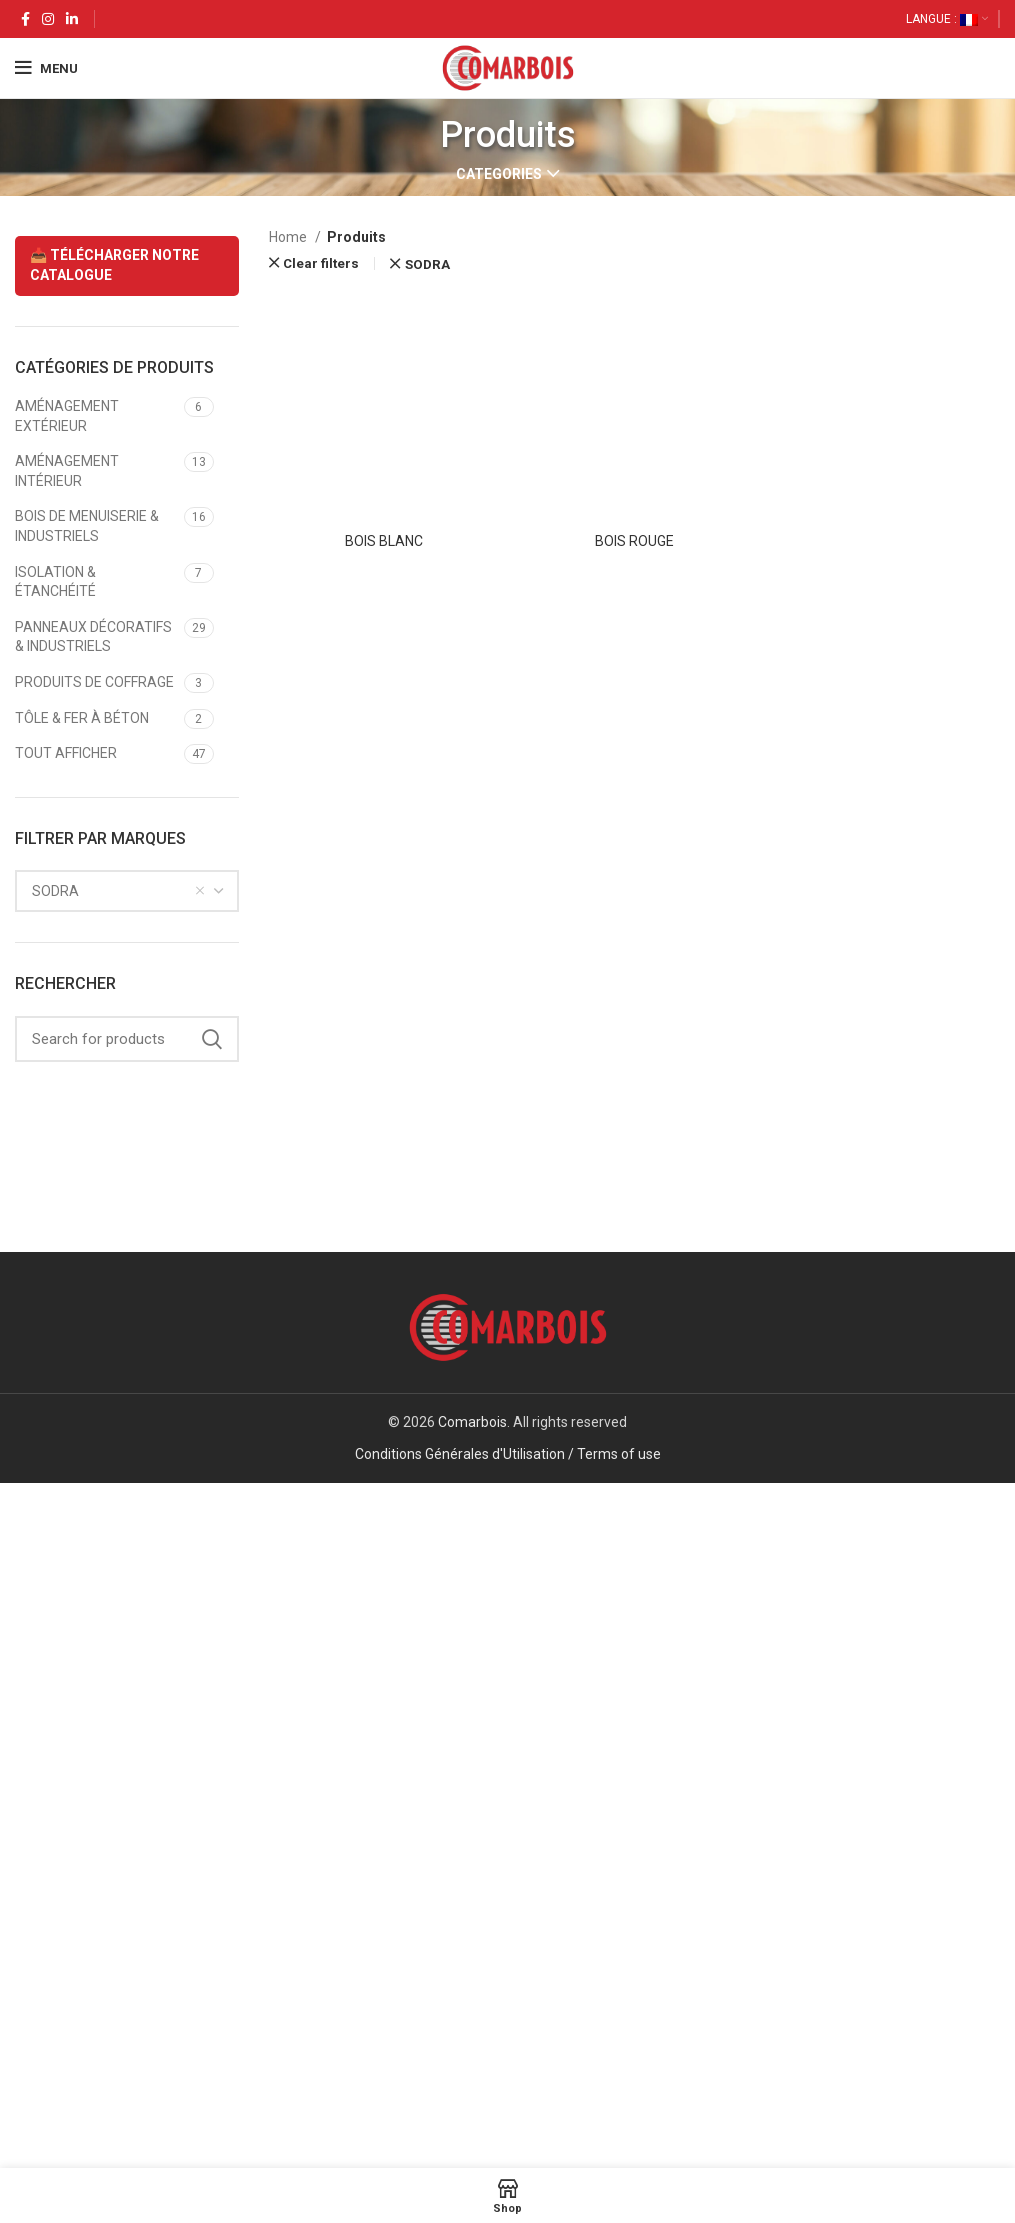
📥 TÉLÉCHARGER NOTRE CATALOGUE (114, 265)
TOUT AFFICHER (66, 753)
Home (289, 237)
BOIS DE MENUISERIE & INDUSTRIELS (87, 526)
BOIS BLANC (384, 1810)
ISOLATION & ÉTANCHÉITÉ (55, 582)
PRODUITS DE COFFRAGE (94, 682)
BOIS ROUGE (634, 1810)
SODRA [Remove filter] (427, 264)
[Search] (127, 1039)
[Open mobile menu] (46, 68)
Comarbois (472, 2108)
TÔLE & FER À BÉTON (82, 718)
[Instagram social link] (48, 19)
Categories (499, 174)
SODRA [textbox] (55, 891)
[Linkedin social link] (72, 19)
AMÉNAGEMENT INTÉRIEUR (67, 471)
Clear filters (321, 263)
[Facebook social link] (25, 19)
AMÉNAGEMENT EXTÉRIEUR (67, 416)
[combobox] (127, 891)
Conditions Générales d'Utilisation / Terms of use (508, 2140)
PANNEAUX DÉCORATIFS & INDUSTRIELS (93, 637)
